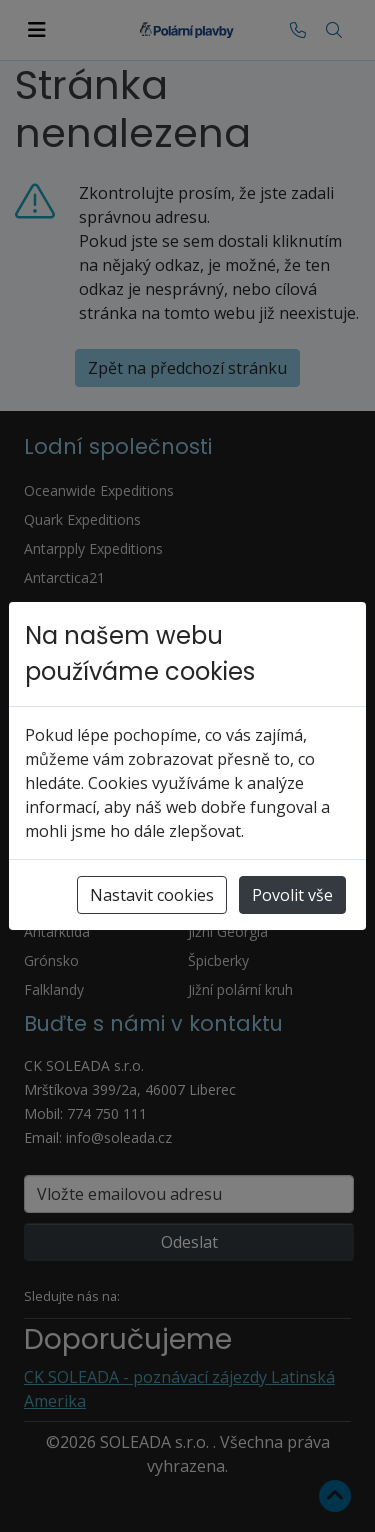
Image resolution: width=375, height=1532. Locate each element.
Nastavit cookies (152, 895)
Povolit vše (292, 895)
